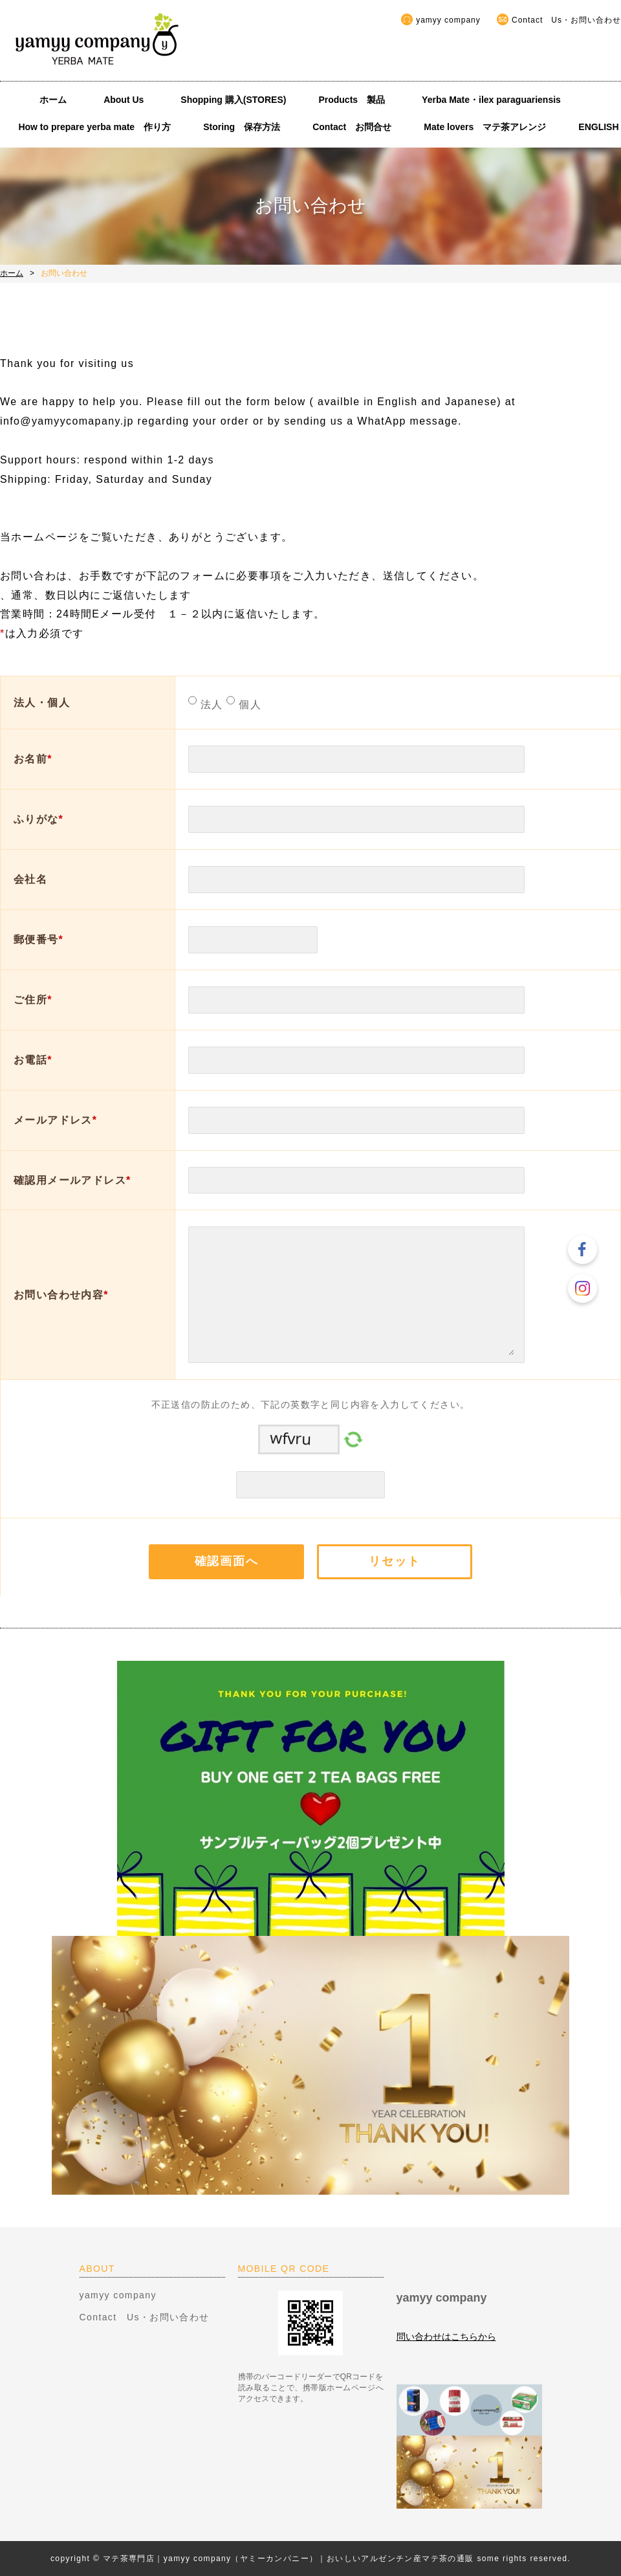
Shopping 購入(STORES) (233, 99)
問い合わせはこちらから (446, 2336)
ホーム (53, 99)
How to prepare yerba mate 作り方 (94, 127)
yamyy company (448, 20)
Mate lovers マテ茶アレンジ (485, 127)
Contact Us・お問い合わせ (566, 20)
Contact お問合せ (351, 127)
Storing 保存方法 (241, 127)
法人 (210, 704)
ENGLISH (598, 127)
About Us (128, 99)
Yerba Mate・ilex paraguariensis (496, 99)
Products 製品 (351, 99)
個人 (248, 704)
